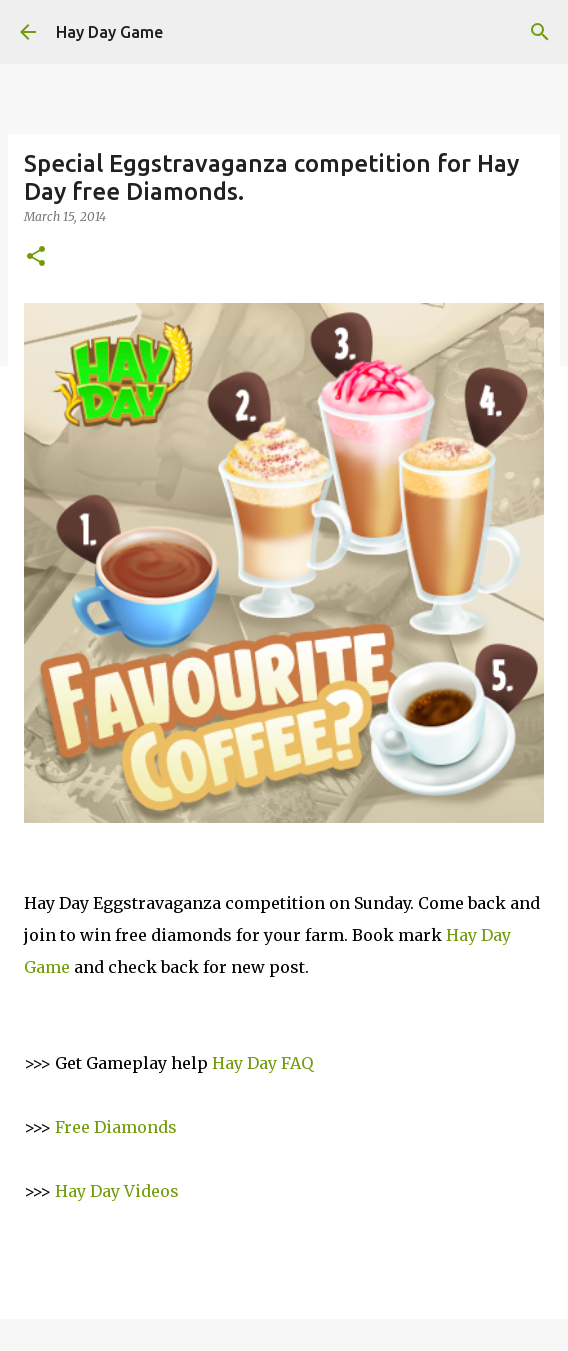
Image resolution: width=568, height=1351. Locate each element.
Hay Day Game (109, 32)
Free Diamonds (116, 1127)
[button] (36, 257)
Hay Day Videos (117, 1191)
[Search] (540, 32)
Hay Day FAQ (262, 1063)
